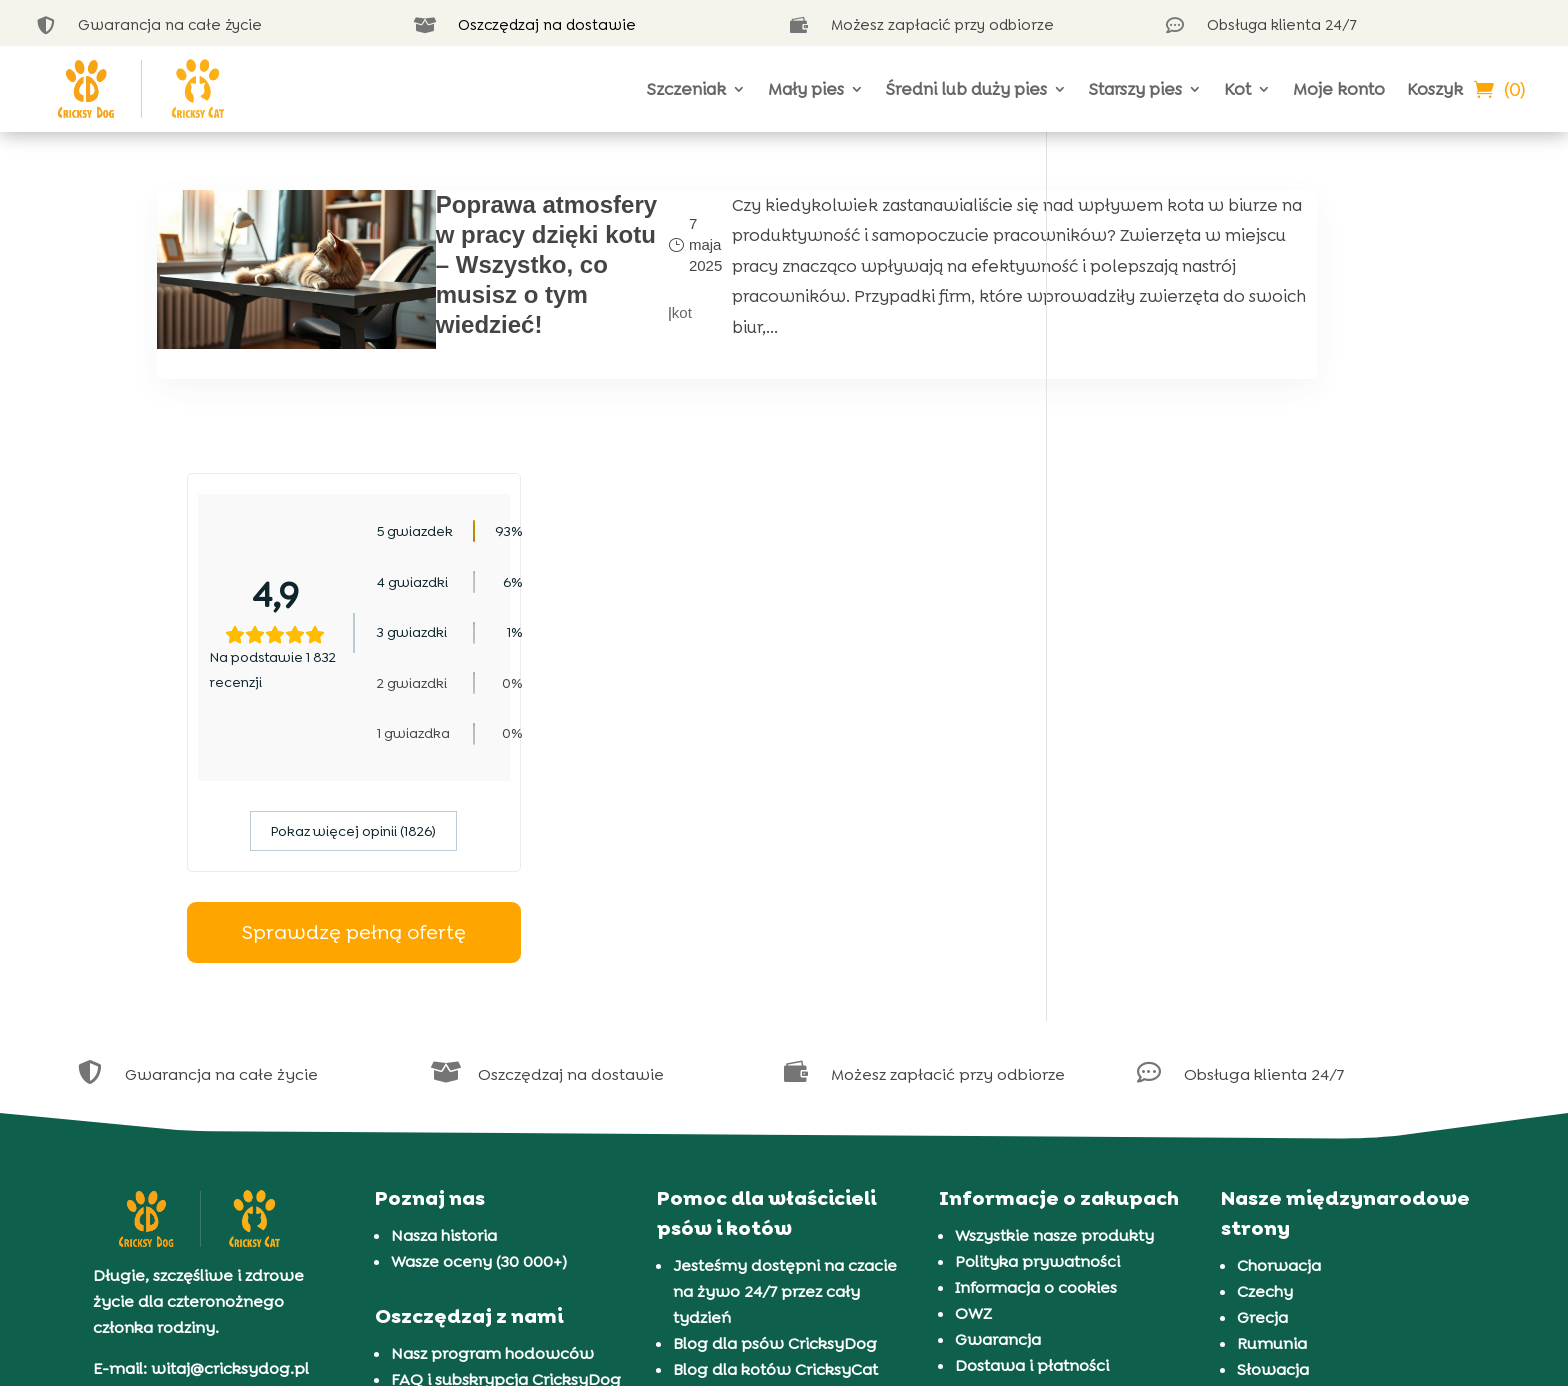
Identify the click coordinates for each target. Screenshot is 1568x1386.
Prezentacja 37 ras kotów (769, 1219)
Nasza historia (444, 981)
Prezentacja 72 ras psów (766, 1193)
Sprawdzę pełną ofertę (1244, 679)
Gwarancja (998, 1085)
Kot (1237, 89)
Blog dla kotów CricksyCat (775, 1115)
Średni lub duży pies (966, 89)
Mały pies (806, 89)
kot (556, 327)
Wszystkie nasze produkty (1054, 981)
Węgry (1262, 1167)
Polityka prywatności (1037, 1007)
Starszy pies (1135, 89)
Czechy (1265, 1037)
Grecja (1262, 1063)
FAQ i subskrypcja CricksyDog (506, 1125)
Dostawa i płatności (1032, 1111)
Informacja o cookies (1036, 1033)
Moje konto (1339, 89)
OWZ (973, 1059)
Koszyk (1435, 89)
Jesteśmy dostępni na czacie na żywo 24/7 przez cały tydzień (785, 1037)
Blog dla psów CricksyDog (775, 1089)
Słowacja (1273, 1115)
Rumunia (1272, 1089)
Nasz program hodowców (492, 1099)
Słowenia (1273, 1141)
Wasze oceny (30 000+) (479, 1007)
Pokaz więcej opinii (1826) (1244, 578)
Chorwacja (1279, 1011)
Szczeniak (686, 89)
